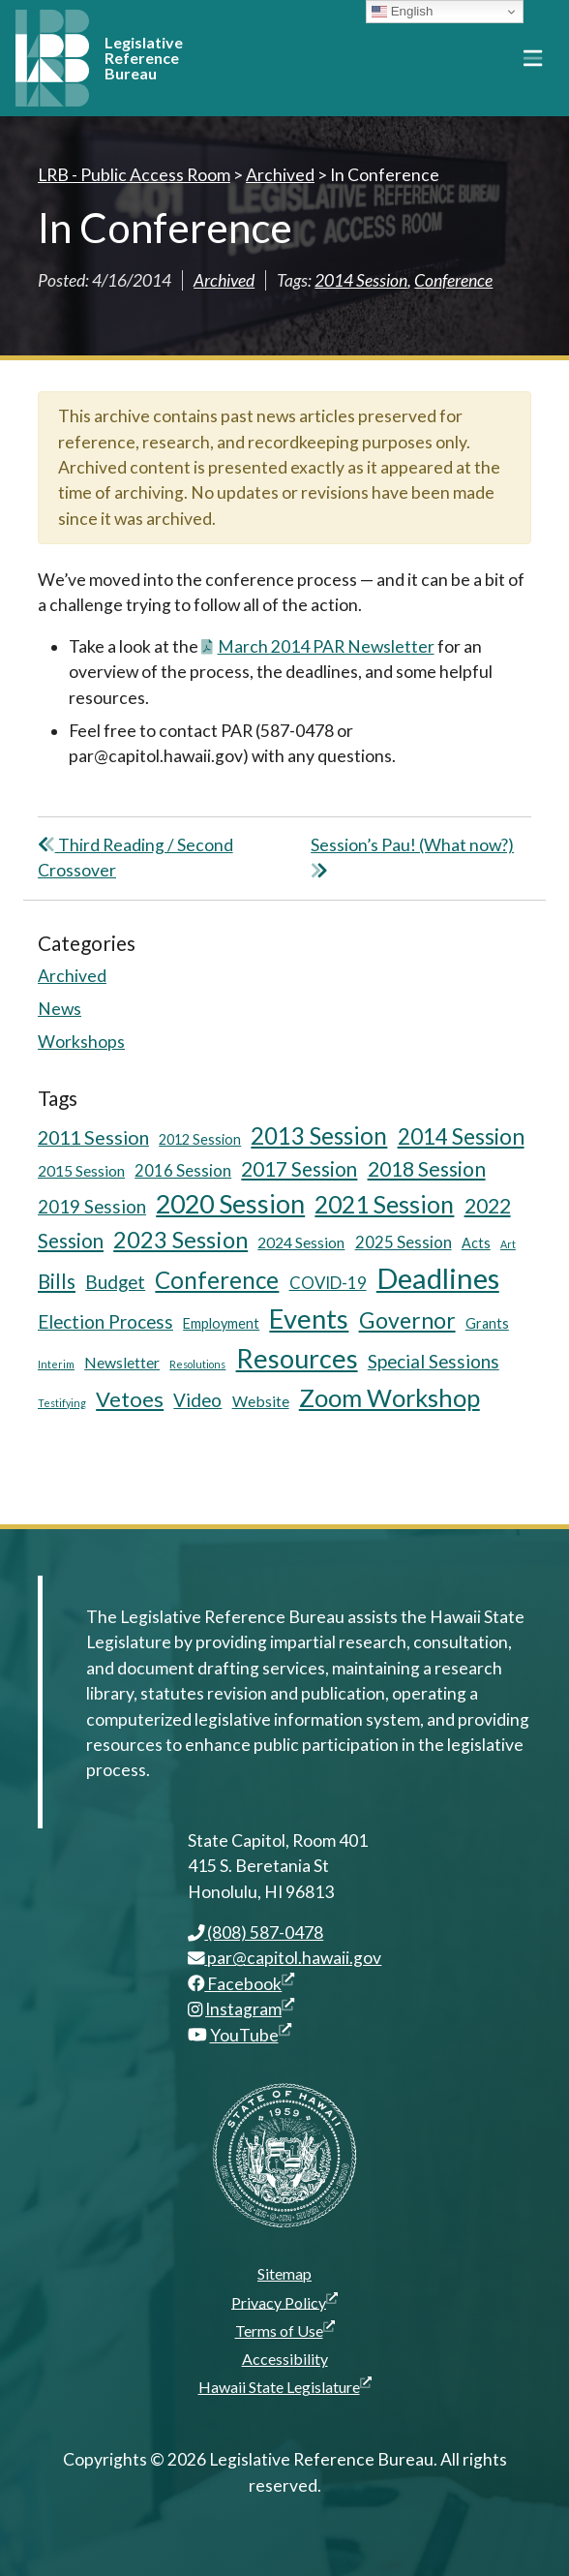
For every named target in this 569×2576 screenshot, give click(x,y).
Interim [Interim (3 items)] (56, 1364)
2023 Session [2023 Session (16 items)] (180, 1239)
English (402, 11)
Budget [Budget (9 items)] (115, 1282)
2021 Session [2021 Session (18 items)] (384, 1204)
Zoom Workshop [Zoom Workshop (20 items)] (389, 1397)
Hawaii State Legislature (285, 2386)
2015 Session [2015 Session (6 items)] (81, 1170)
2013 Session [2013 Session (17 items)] (319, 1135)
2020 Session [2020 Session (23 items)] (230, 1203)
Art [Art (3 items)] (508, 1244)
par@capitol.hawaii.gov (285, 1957)
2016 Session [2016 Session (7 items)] (183, 1170)
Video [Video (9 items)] (197, 1400)
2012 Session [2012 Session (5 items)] (200, 1139)
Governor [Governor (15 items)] (407, 1320)
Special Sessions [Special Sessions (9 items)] (433, 1361)
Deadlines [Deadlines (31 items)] (437, 1278)
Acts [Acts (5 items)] (476, 1243)
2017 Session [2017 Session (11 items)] (299, 1169)
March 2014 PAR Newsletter (317, 646)
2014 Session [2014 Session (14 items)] (461, 1136)
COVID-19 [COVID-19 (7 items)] (328, 1283)
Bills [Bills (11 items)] (56, 1281)
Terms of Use (285, 2330)
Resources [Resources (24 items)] (297, 1358)
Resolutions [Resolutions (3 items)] (197, 1364)
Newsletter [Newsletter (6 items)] (122, 1362)
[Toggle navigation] (533, 58)
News (59, 1008)
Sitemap (284, 2273)
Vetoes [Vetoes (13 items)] (130, 1399)
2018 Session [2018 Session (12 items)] (427, 1168)
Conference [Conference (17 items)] (217, 1280)
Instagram (249, 2009)
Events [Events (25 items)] (308, 1318)
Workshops (81, 1041)
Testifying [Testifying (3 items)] (62, 1402)
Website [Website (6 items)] (260, 1401)
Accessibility (285, 2358)
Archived (224, 280)
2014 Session (360, 280)
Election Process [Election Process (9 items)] (105, 1321)
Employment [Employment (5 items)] (221, 1323)
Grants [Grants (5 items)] (487, 1323)
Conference (453, 280)
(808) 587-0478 (256, 1932)
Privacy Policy (284, 2302)
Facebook (241, 1984)
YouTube (250, 2035)
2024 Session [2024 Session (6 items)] (300, 1242)
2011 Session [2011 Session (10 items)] (93, 1137)
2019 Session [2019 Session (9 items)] (92, 1206)
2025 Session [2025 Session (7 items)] (403, 1242)
